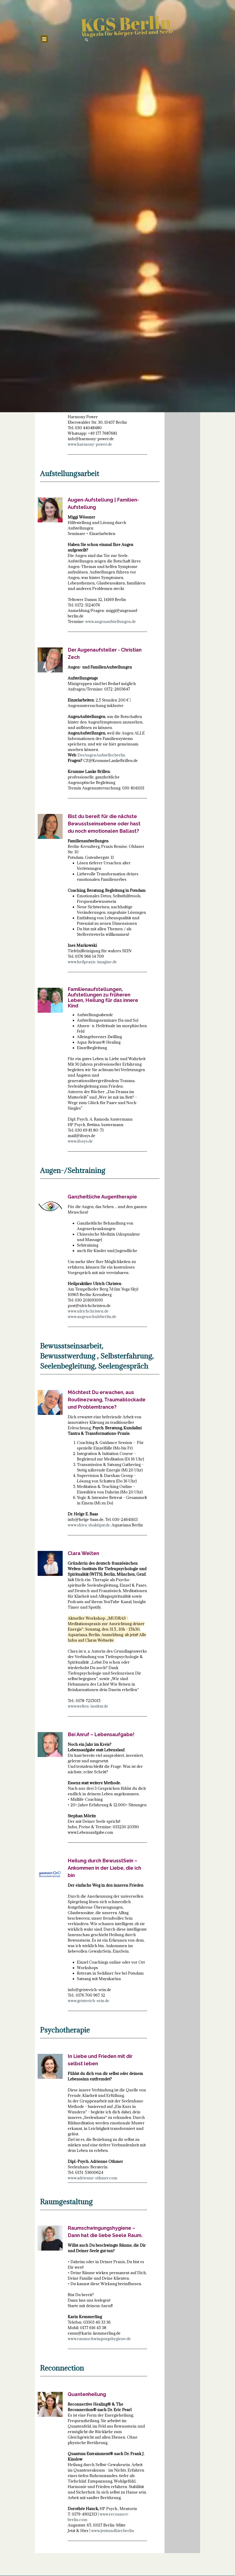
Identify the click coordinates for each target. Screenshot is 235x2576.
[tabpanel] (100, 475)
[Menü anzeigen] (44, 39)
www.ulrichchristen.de (88, 1311)
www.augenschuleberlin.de (92, 1316)
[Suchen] (86, 39)
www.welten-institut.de (88, 1706)
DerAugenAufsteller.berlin (101, 755)
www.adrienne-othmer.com (92, 2177)
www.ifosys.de (80, 1141)
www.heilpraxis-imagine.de (92, 961)
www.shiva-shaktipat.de (89, 1525)
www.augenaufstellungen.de (110, 621)
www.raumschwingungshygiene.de (99, 2338)
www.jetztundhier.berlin (112, 2530)
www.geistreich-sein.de (88, 2000)
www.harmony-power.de (90, 444)
